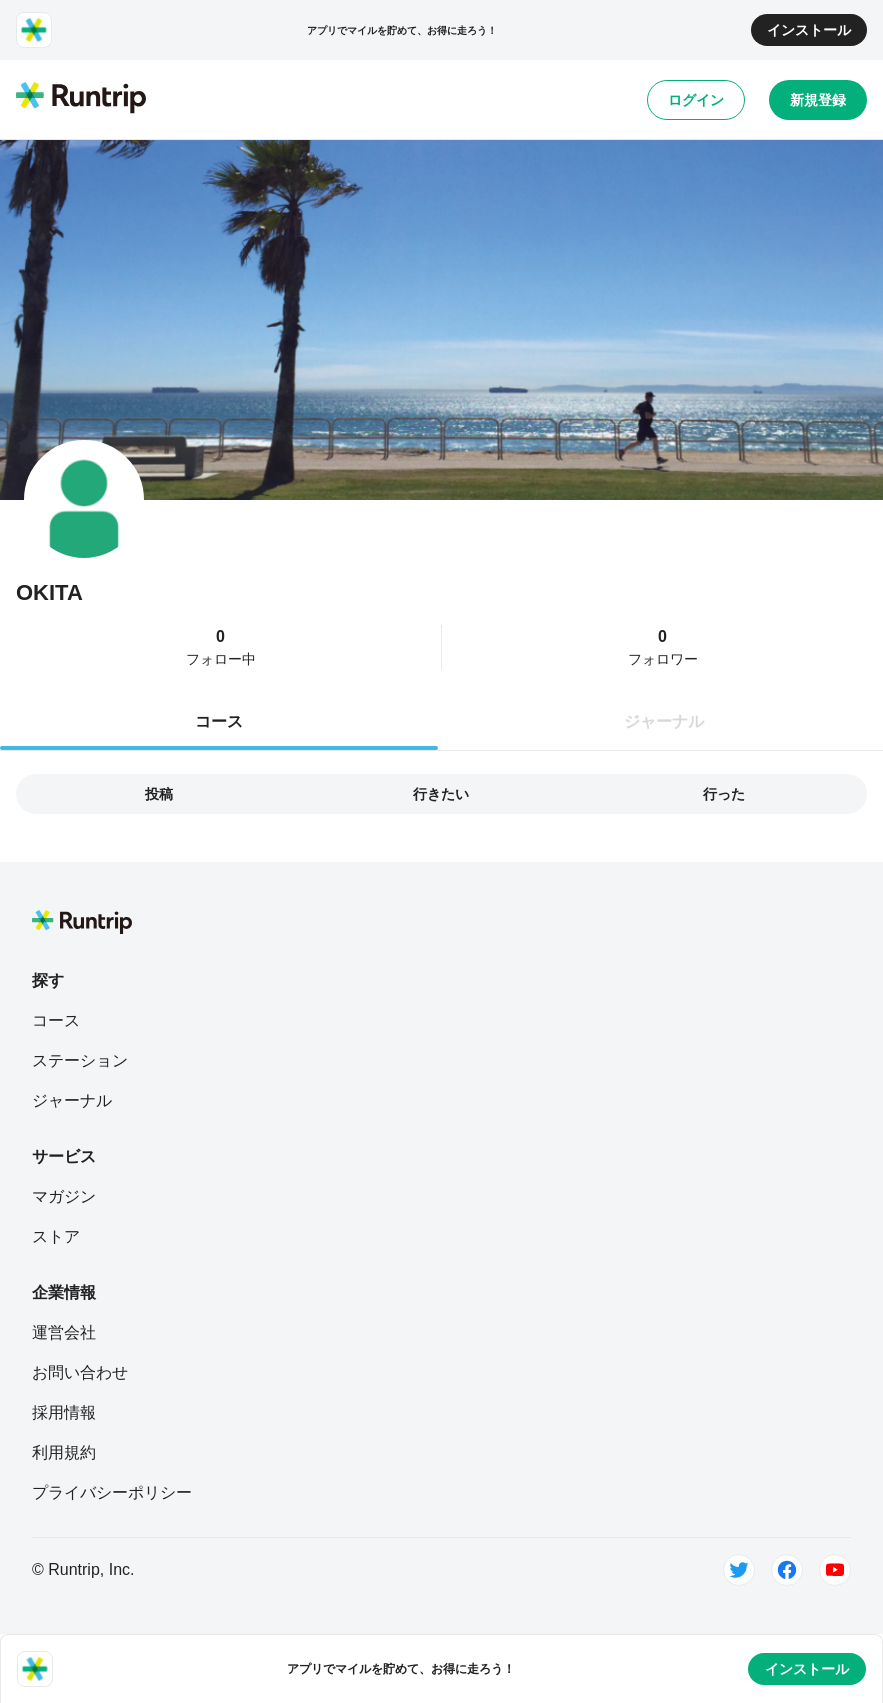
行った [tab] (724, 794)
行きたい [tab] (441, 794)
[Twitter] (739, 1570)
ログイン (696, 100)
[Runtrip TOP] (81, 99)
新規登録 (818, 100)
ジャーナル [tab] (664, 721)
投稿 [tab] (159, 794)
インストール (809, 30)
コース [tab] (219, 721)
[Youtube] (835, 1570)
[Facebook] (787, 1570)
